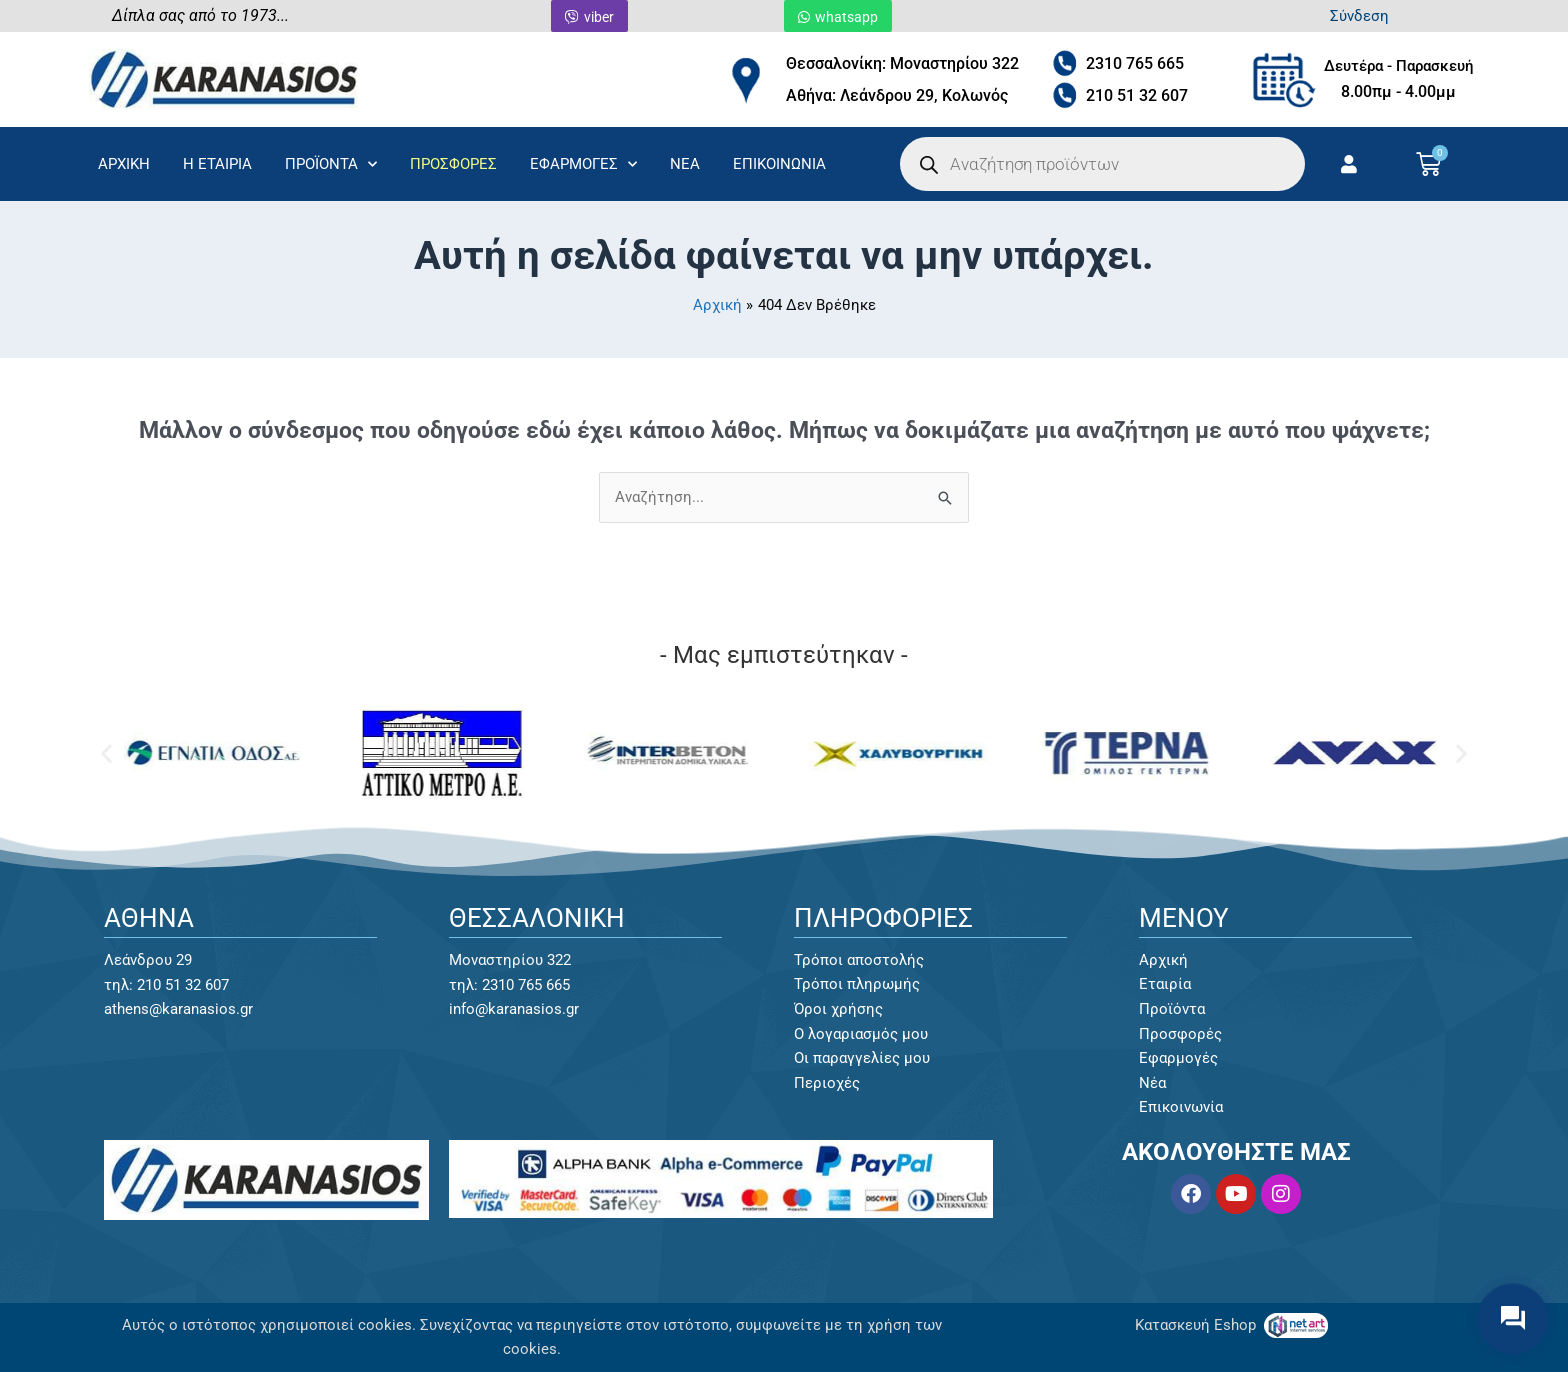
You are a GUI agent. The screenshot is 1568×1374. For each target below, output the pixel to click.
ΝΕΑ (685, 164)
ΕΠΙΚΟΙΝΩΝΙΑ (779, 164)
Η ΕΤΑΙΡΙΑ (217, 164)
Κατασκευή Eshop (1197, 1326)
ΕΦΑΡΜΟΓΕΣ (583, 164)
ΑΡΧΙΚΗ (124, 164)
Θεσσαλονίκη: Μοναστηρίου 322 (902, 63)
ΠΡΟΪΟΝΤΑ (331, 164)
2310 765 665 (1135, 63)
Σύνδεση (1359, 16)
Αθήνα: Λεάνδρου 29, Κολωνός (897, 95)
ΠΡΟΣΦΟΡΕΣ (453, 164)
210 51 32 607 (1137, 95)
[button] (106, 753)
